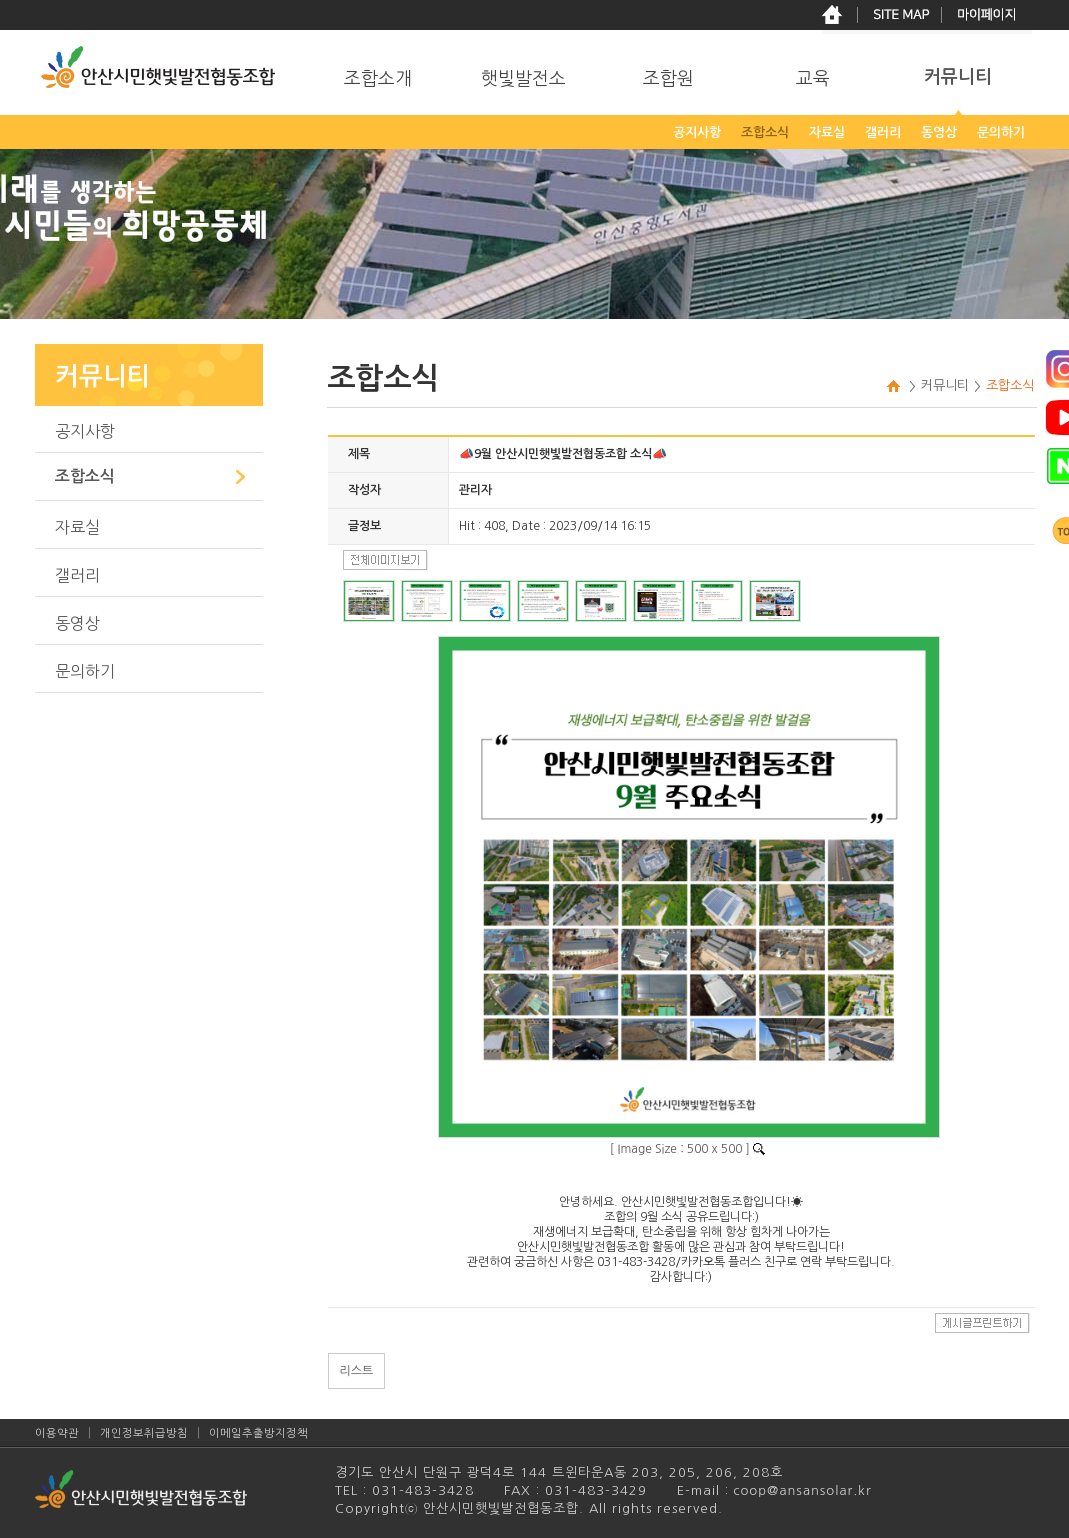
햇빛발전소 (523, 79)
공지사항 (85, 431)
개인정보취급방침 (144, 1433)
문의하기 (85, 671)
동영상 (77, 623)
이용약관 (57, 1433)
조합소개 (378, 79)
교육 (813, 79)
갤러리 (77, 575)
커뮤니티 (958, 77)
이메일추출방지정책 (258, 1433)
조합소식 (85, 476)
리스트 (357, 1371)
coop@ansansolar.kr (800, 1490)
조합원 (668, 79)
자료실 (77, 527)
